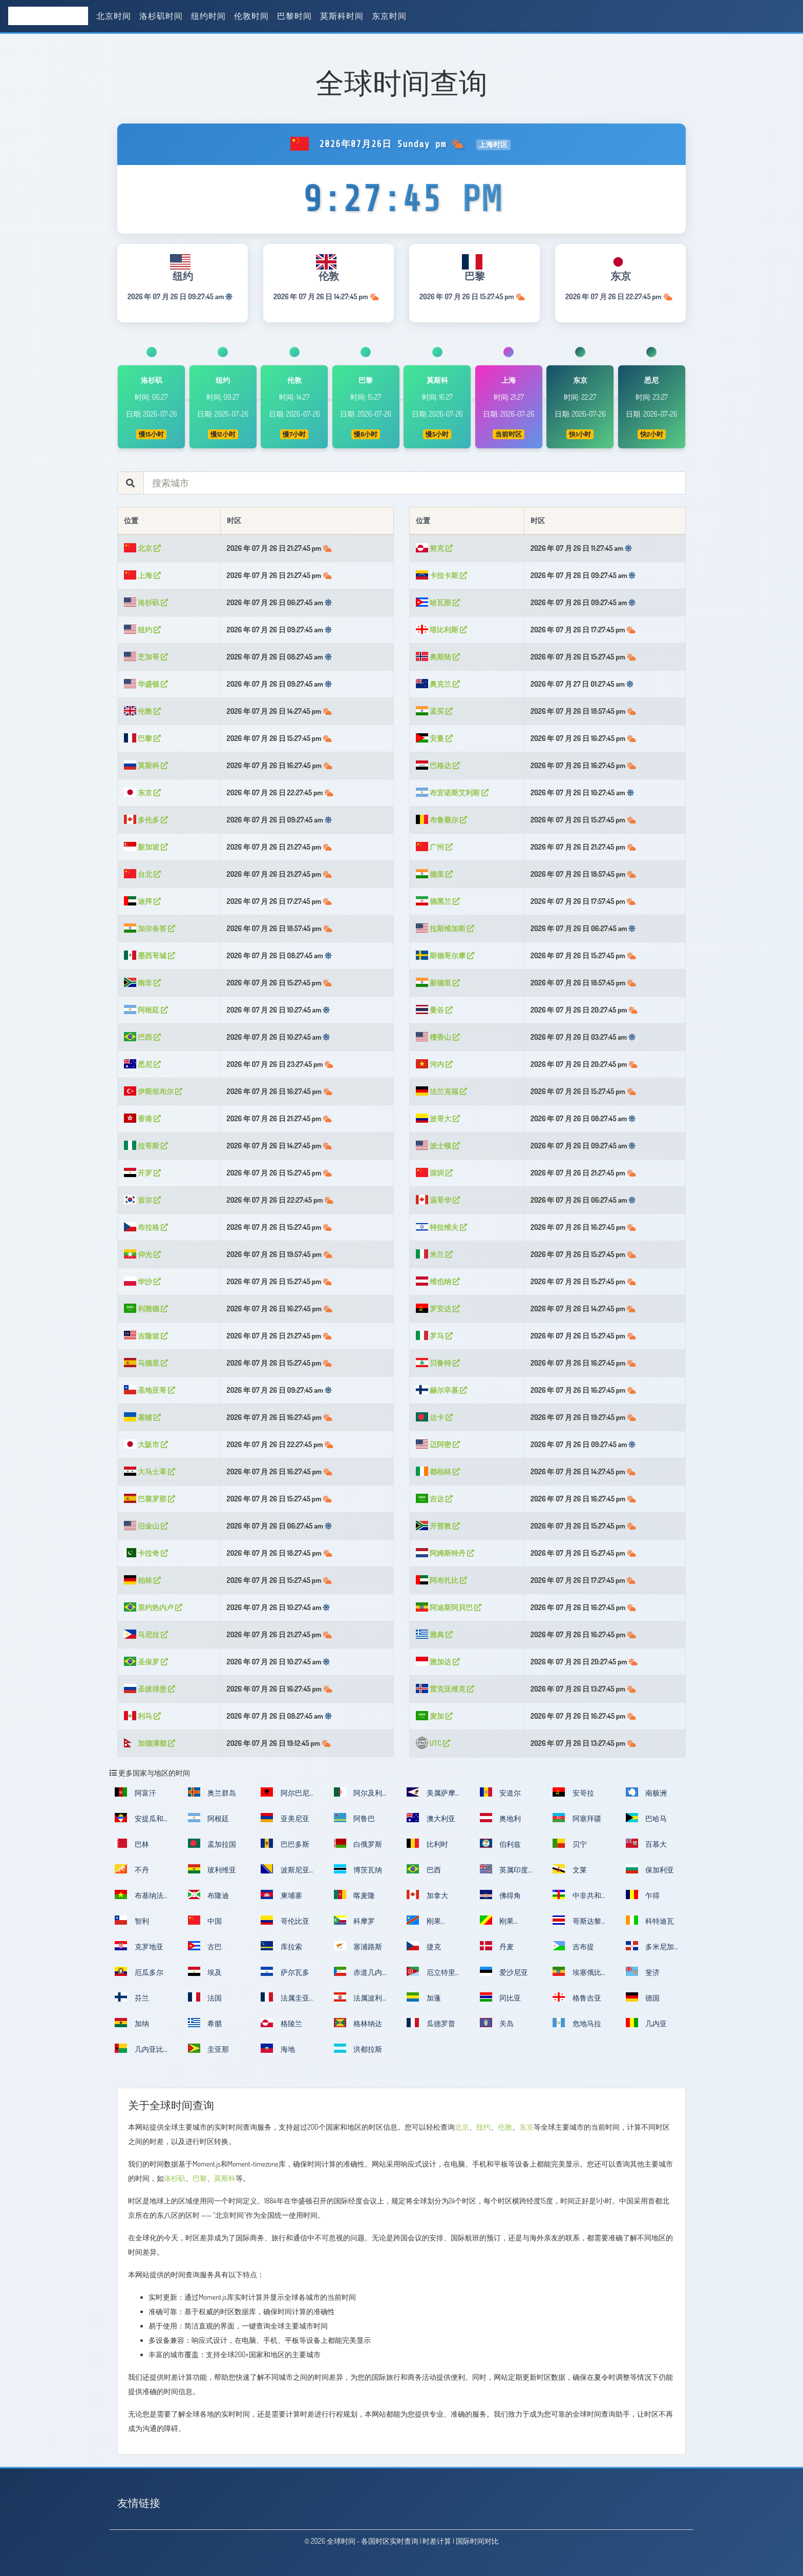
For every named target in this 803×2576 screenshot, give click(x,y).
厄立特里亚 (431, 1975)
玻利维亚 (212, 1869)
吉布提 (573, 1946)
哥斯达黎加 (577, 1924)
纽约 (142, 629)
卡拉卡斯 (441, 575)
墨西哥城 (149, 955)
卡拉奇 (146, 1553)
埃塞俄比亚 (577, 1975)
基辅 (142, 1417)
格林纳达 (358, 2022)
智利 (132, 1920)
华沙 (142, 1281)
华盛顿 (146, 683)
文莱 (570, 1869)
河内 (434, 1064)
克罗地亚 (139, 1946)
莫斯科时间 (342, 16)
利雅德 (146, 1308)
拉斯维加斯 (445, 928)
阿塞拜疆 (577, 1817)
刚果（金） (424, 1924)
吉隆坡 (146, 1335)
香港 (142, 1118)
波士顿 (438, 1145)
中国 (205, 1920)
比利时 (427, 1843)
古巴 (205, 1946)
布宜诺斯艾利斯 (452, 792)
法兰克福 (441, 1091)
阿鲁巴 (354, 1817)
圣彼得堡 (149, 1688)
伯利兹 (500, 1843)
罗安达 (438, 1308)
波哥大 (438, 1118)
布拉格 (146, 1227)
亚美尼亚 (285, 1817)
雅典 (434, 1634)
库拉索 (281, 1946)
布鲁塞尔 (441, 819)
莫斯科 (146, 765)
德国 (643, 1997)
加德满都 (149, 1743)
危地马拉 (577, 2022)
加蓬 (424, 1997)
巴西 (142, 1037)
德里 (434, 874)
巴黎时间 (294, 16)
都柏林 (438, 1471)
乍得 (643, 1894)
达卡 (434, 1417)
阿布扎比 (441, 1580)
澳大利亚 (431, 1817)
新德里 (438, 982)
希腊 (205, 2022)
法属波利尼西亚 (358, 2001)
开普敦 (438, 1525)
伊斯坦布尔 (153, 1091)
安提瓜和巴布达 (139, 1821)
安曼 (434, 738)
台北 (142, 874)
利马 (142, 1716)
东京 (142, 792)
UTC (433, 1743)
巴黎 (142, 738)
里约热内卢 (153, 1607)
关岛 (497, 2022)
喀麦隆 (354, 1894)
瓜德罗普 (431, 2022)
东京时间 (389, 16)
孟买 (434, 711)
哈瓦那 (438, 602)
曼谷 (434, 1009)
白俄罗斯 (358, 1843)
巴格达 (438, 765)
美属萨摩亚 (431, 1796)
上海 (142, 575)
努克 (434, 548)
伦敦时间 (251, 16)
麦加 (434, 1716)
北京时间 (113, 16)
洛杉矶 (146, 602)
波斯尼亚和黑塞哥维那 (285, 1873)
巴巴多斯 (285, 1843)
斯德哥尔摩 (445, 955)
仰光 (142, 1254)
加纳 (132, 2022)
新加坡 (146, 846)
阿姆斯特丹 (445, 1553)
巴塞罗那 (149, 1498)
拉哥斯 (146, 1145)
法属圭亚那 (285, 2001)
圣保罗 (146, 1661)
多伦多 (146, 819)
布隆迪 (208, 1894)
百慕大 (646, 1843)
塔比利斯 (441, 629)
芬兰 (132, 1997)
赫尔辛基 (441, 1390)
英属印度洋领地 (504, 1873)
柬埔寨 (281, 1894)
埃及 (205, 1971)
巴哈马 (646, 1817)
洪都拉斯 (358, 2048)
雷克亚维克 (445, 1688)
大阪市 (146, 1444)
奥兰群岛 (212, 1792)
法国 (205, 1997)
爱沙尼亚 (504, 1971)
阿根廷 (146, 1009)
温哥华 (438, 1200)
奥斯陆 (438, 656)
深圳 (434, 1172)
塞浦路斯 (358, 1946)
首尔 (142, 1200)
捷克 (424, 1946)
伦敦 (142, 711)
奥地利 (500, 1817)
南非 (142, 982)
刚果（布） (497, 1924)
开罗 (142, 1172)
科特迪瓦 (650, 1920)
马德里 (146, 1362)
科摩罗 (354, 1920)
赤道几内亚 (358, 1975)
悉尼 (142, 1064)
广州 (434, 846)
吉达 (434, 1498)
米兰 (434, 1254)
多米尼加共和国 (650, 1950)
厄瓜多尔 (139, 1971)
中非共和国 (577, 1898)
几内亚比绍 (139, 2052)
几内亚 (646, 2022)
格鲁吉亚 (577, 1997)
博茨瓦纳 (358, 1869)
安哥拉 (573, 1792)
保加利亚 (650, 1869)
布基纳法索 (139, 1898)
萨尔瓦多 (285, 1971)
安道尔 (500, 1792)
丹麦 (497, 1946)
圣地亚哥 (149, 1390)
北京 (142, 548)
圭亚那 (208, 2048)
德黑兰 (438, 901)
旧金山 (146, 1525)
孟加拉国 (212, 1843)
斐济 (643, 1971)
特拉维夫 (441, 1227)
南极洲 (646, 1792)
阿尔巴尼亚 (285, 1796)
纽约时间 (208, 16)
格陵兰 (281, 2022)
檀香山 (438, 1037)
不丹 (132, 1869)
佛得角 (500, 1894)
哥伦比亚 (285, 1920)
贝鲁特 (438, 1362)
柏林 (142, 1580)
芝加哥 (146, 656)
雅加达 (438, 1661)
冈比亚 (500, 1997)
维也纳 (438, 1281)
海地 (278, 2048)
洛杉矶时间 (161, 16)
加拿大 (427, 1894)
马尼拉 (146, 1634)
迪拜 (142, 901)
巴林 (132, 1843)
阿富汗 (135, 1792)
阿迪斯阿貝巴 (448, 1607)
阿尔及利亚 (358, 1796)
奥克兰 (438, 683)
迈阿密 (438, 1444)
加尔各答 (149, 928)
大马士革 (149, 1471)
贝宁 (570, 1843)
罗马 (434, 1335)
